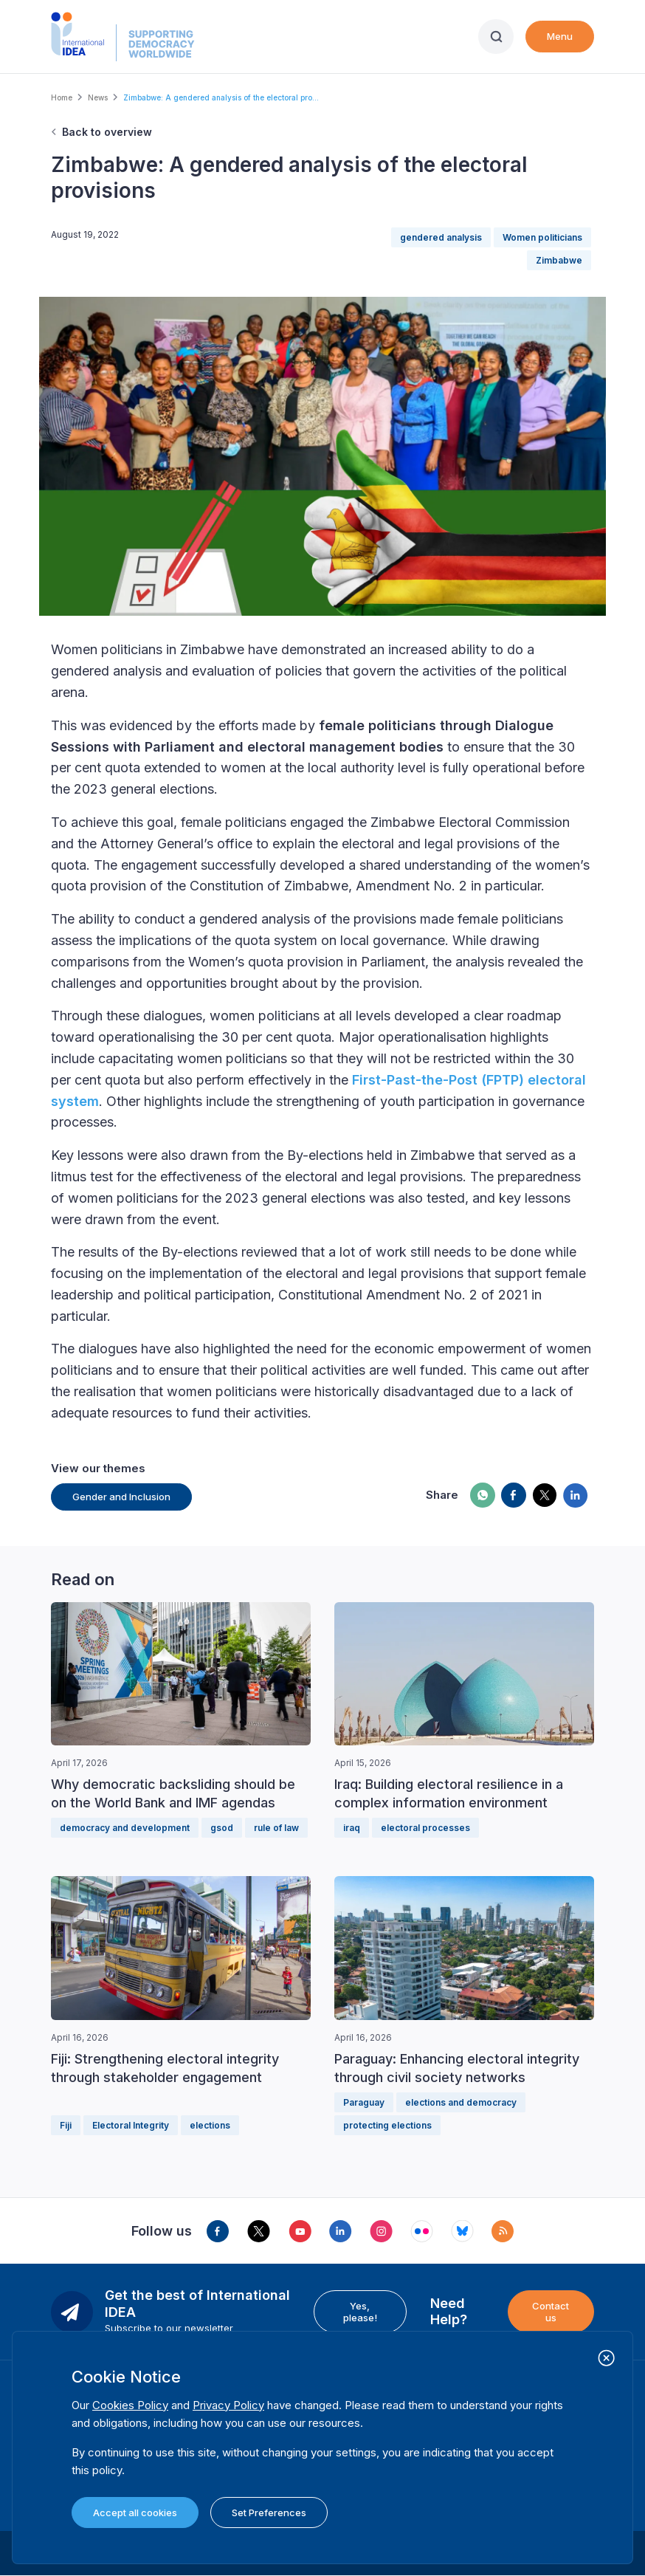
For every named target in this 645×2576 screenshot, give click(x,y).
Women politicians (542, 237)
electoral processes (425, 1827)
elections (210, 2125)
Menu (560, 36)
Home (61, 97)
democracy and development (125, 1827)
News (98, 97)
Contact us (550, 2311)
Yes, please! (360, 2311)
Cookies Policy (130, 2405)
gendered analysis (441, 237)
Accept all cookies (135, 2512)
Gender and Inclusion (121, 1496)
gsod (221, 1827)
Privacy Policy (228, 2405)
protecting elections (387, 2125)
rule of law (276, 1827)
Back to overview (107, 132)
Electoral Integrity (130, 2125)
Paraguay (363, 2102)
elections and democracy (461, 2102)
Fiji (66, 2125)
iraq (351, 1827)
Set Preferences (269, 2512)
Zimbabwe (559, 260)
